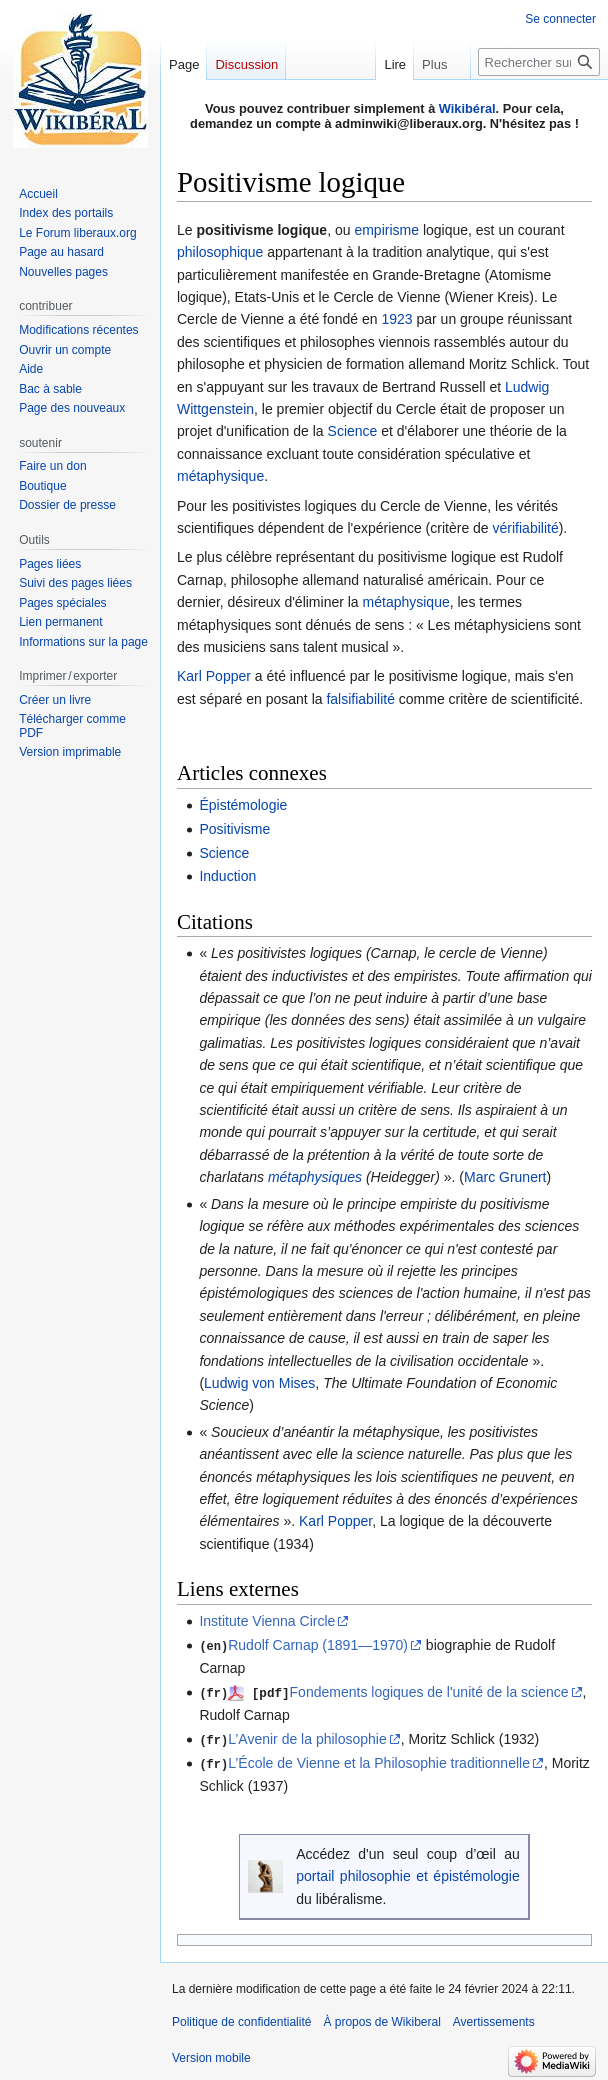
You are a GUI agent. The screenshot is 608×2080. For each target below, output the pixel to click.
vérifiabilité (526, 528)
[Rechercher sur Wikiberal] (539, 62)
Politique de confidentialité (241, 2019)
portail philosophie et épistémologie (408, 1873)
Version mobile (211, 2055)
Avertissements (494, 2019)
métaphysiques (315, 1177)
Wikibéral (467, 108)
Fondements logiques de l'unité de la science (429, 1691)
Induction (227, 876)
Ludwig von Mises (259, 1383)
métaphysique (220, 476)
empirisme (386, 230)
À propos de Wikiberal (381, 2019)
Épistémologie (243, 805)
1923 (396, 319)
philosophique (220, 252)
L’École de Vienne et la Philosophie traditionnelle (379, 1761)
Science (353, 431)
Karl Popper (214, 676)
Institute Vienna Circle (267, 1621)
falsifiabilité (360, 699)
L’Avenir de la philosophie (307, 1737)
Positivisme (234, 829)
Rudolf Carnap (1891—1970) (318, 1645)
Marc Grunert (505, 1177)
